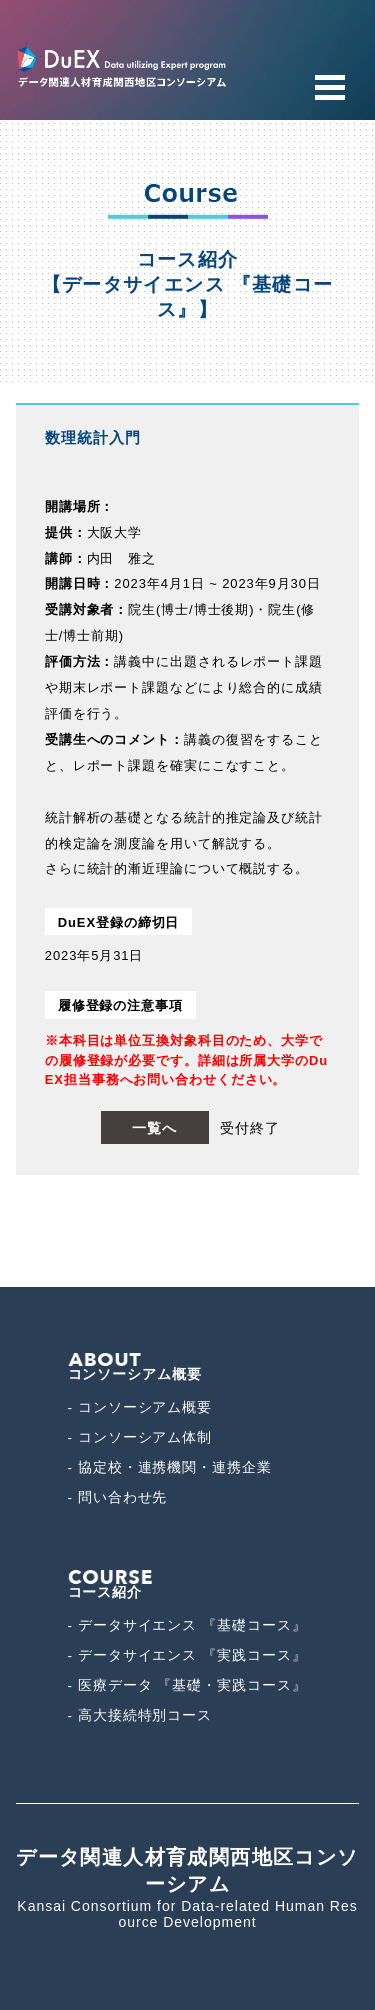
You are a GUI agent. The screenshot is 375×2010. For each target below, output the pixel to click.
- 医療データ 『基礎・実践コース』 (187, 1685)
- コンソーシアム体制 (140, 1437)
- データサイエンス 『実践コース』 (187, 1655)
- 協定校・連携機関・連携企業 (170, 1467)
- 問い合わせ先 (118, 1497)
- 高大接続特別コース (140, 1715)
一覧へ (154, 1128)
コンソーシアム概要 (135, 1368)
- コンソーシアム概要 (140, 1407)
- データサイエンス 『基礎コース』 (187, 1625)
